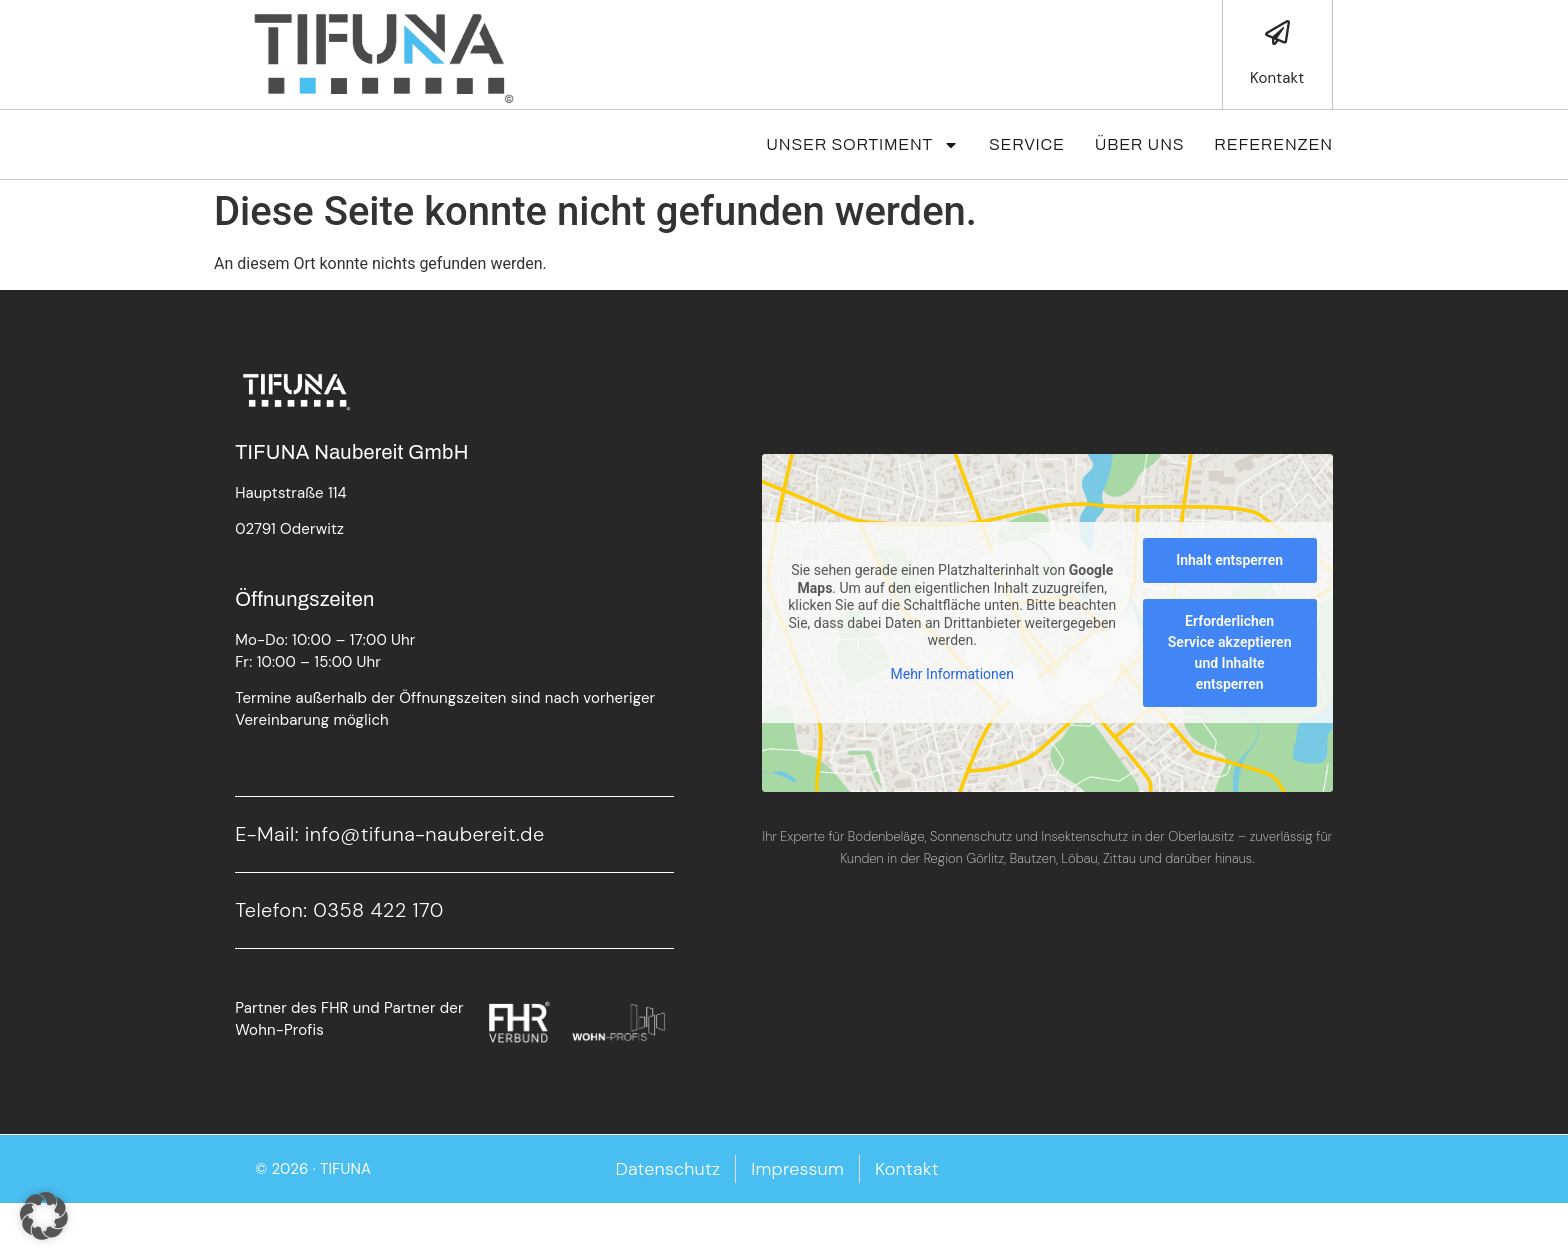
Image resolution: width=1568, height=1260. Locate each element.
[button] (44, 1216)
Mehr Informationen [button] (952, 674)
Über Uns (1140, 144)
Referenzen (1273, 144)
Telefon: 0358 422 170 (339, 910)
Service (1027, 144)
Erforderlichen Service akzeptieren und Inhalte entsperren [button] (1230, 652)
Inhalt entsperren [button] (1229, 560)
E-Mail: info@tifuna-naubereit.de (389, 834)
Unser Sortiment (862, 145)
